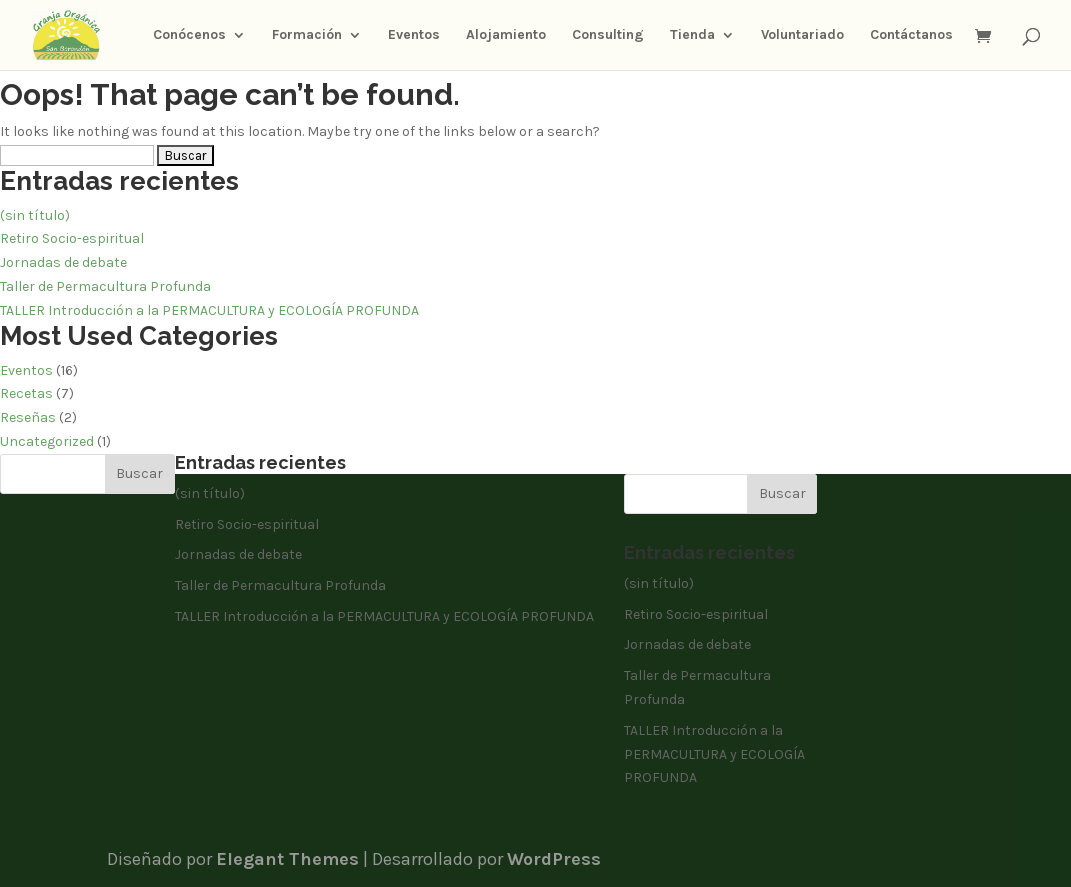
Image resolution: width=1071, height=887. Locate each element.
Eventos (414, 35)
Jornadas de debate (63, 262)
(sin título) (35, 215)
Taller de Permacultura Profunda (105, 286)
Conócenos (189, 35)
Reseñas (28, 417)
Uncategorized (47, 441)
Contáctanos (911, 35)
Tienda (692, 35)
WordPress (554, 859)
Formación (307, 35)
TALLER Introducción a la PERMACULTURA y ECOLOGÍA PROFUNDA (209, 310)
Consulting (608, 35)
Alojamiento (506, 35)
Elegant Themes (287, 859)
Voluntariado (802, 35)
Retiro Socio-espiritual (72, 238)
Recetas (26, 393)
